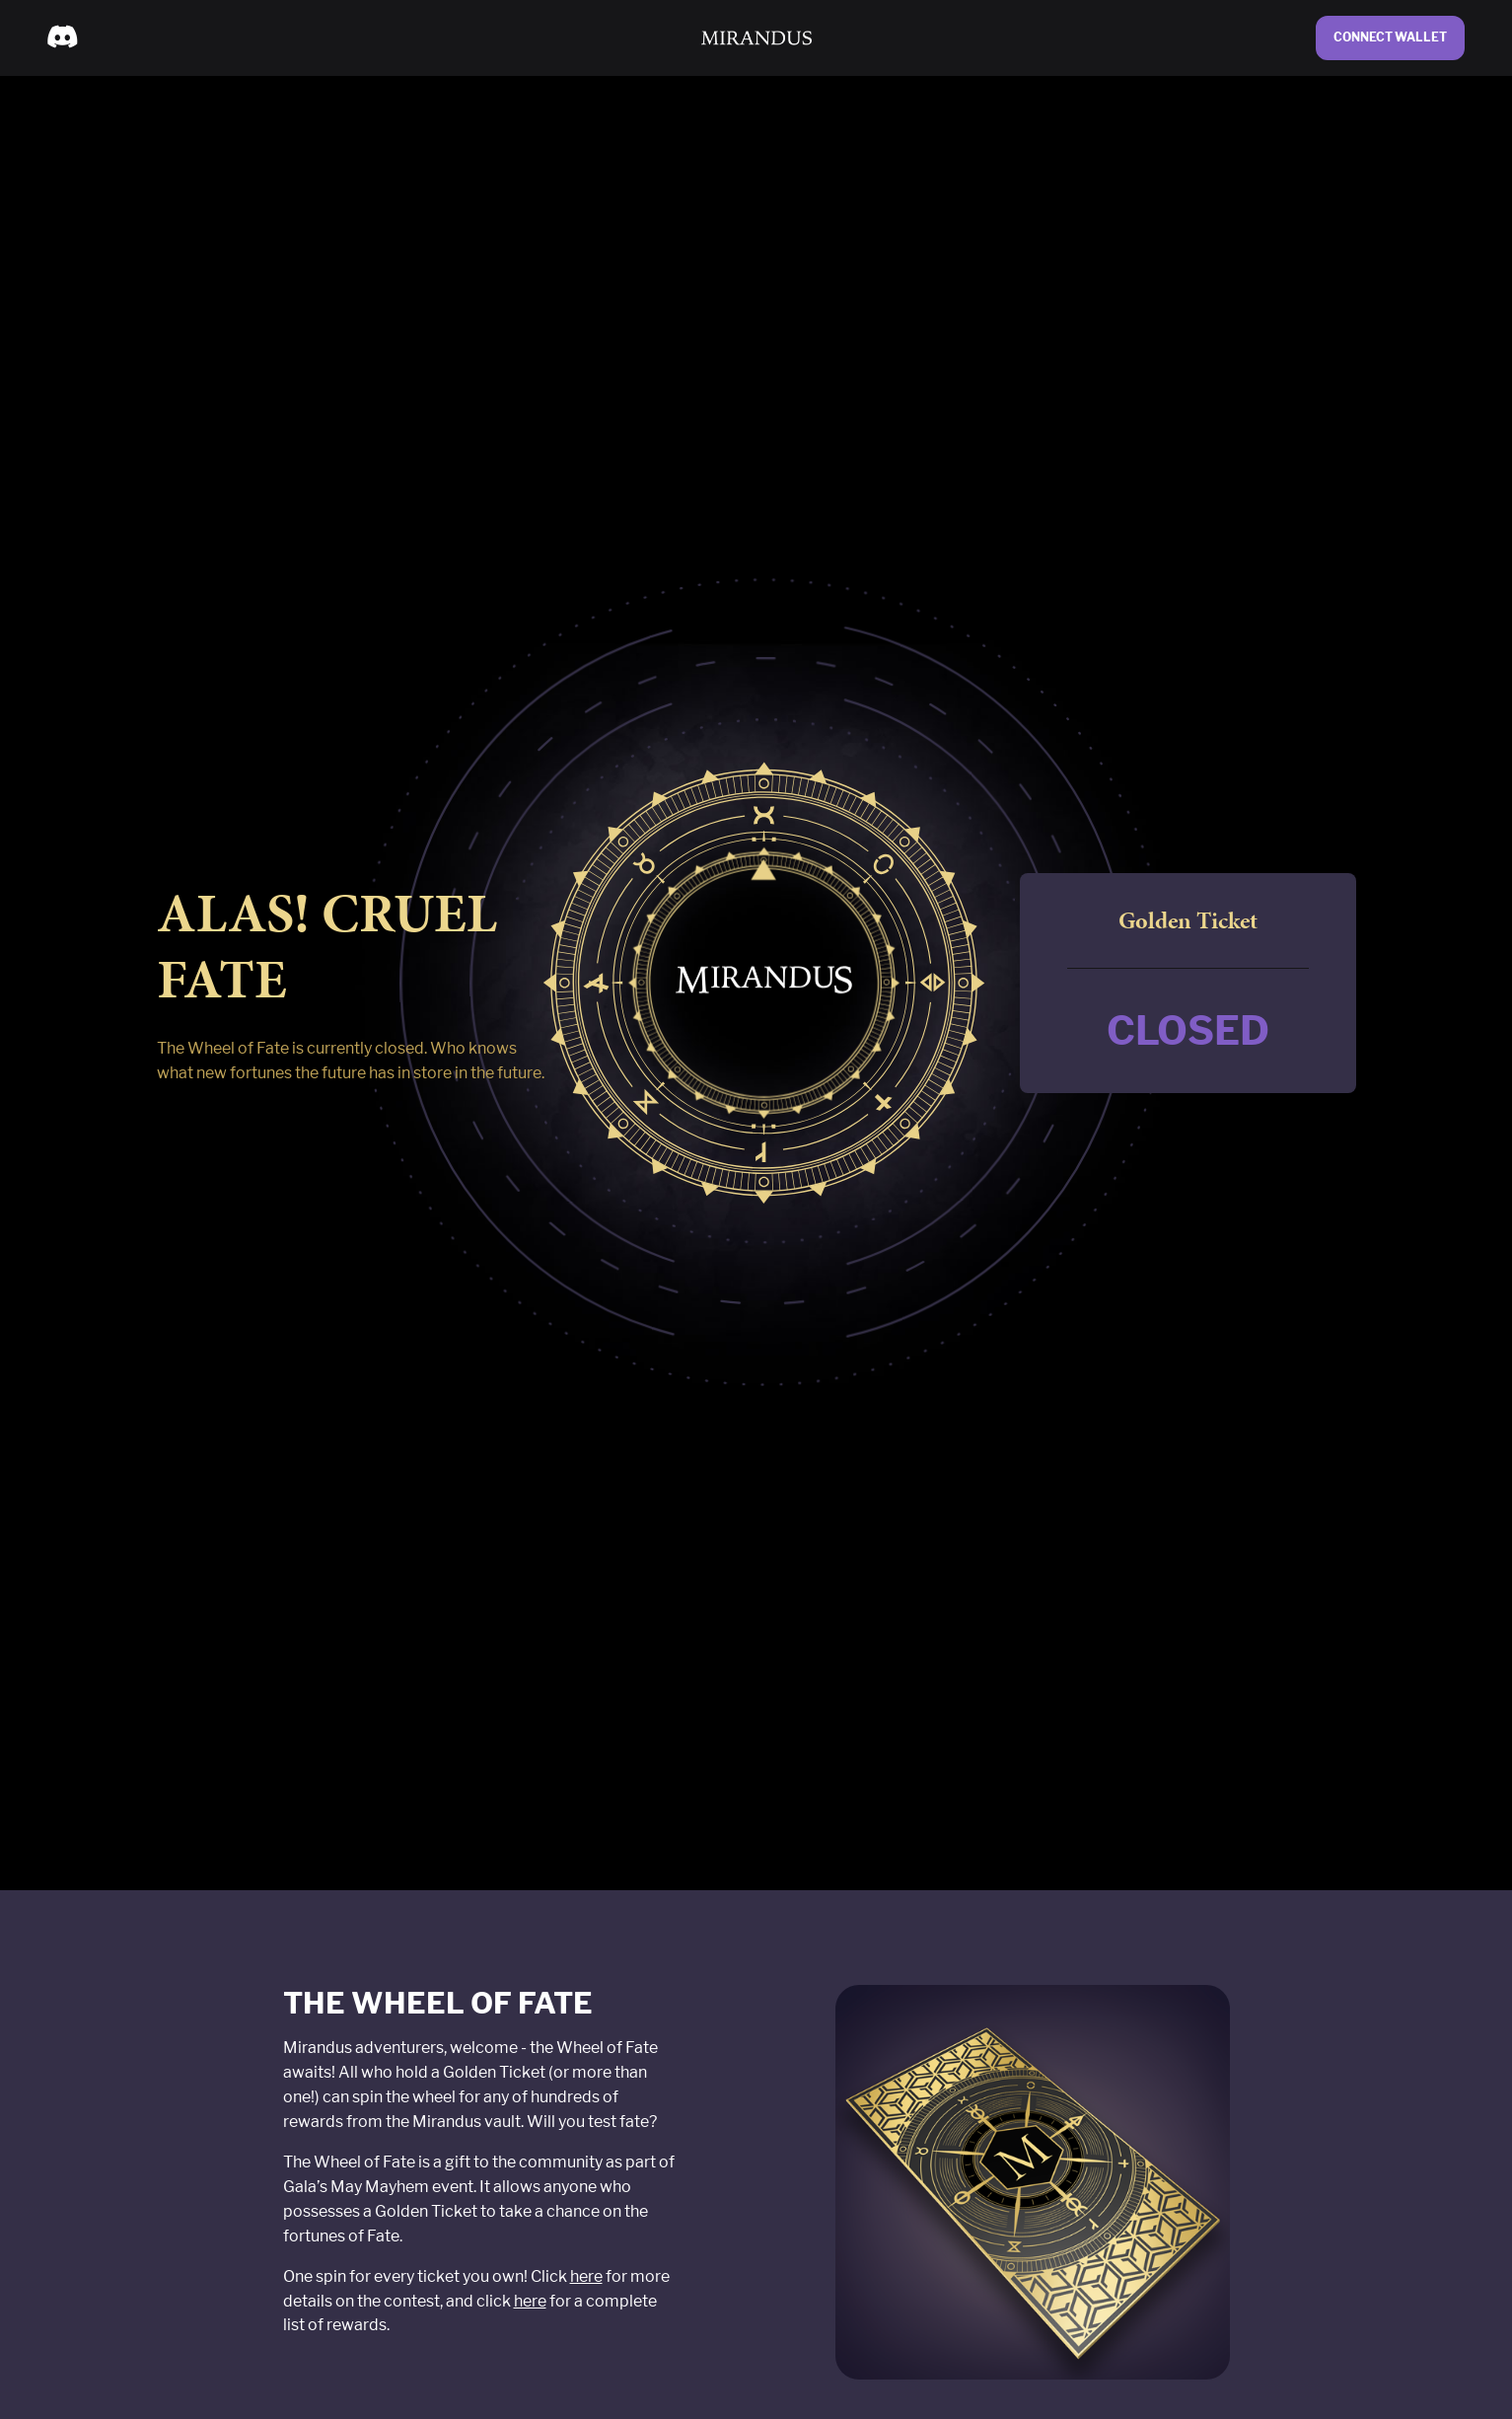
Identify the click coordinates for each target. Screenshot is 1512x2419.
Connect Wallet (1390, 37)
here (586, 2276)
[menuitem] (62, 37)
